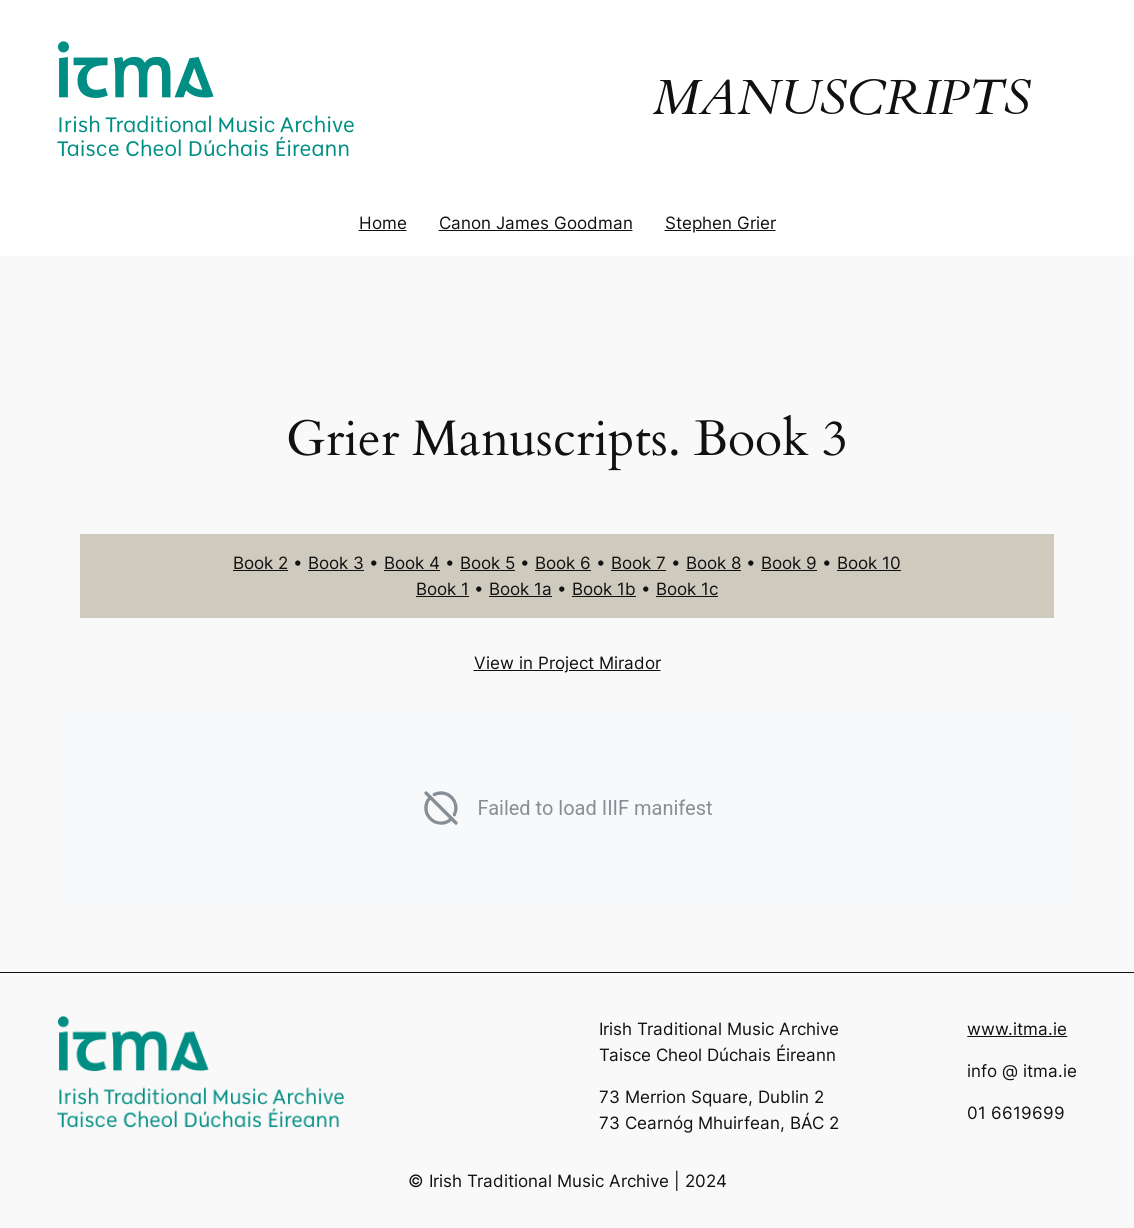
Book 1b (604, 589)
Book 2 (260, 563)
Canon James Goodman (536, 223)
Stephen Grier (720, 223)
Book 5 (487, 563)
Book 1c (687, 589)
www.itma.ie (1017, 1029)
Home (383, 223)
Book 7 (638, 563)
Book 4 (412, 563)
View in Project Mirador (567, 663)
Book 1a (520, 589)
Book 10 (869, 563)
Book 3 (336, 563)
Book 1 (442, 589)
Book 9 (789, 563)
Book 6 (563, 563)
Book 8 (713, 563)
